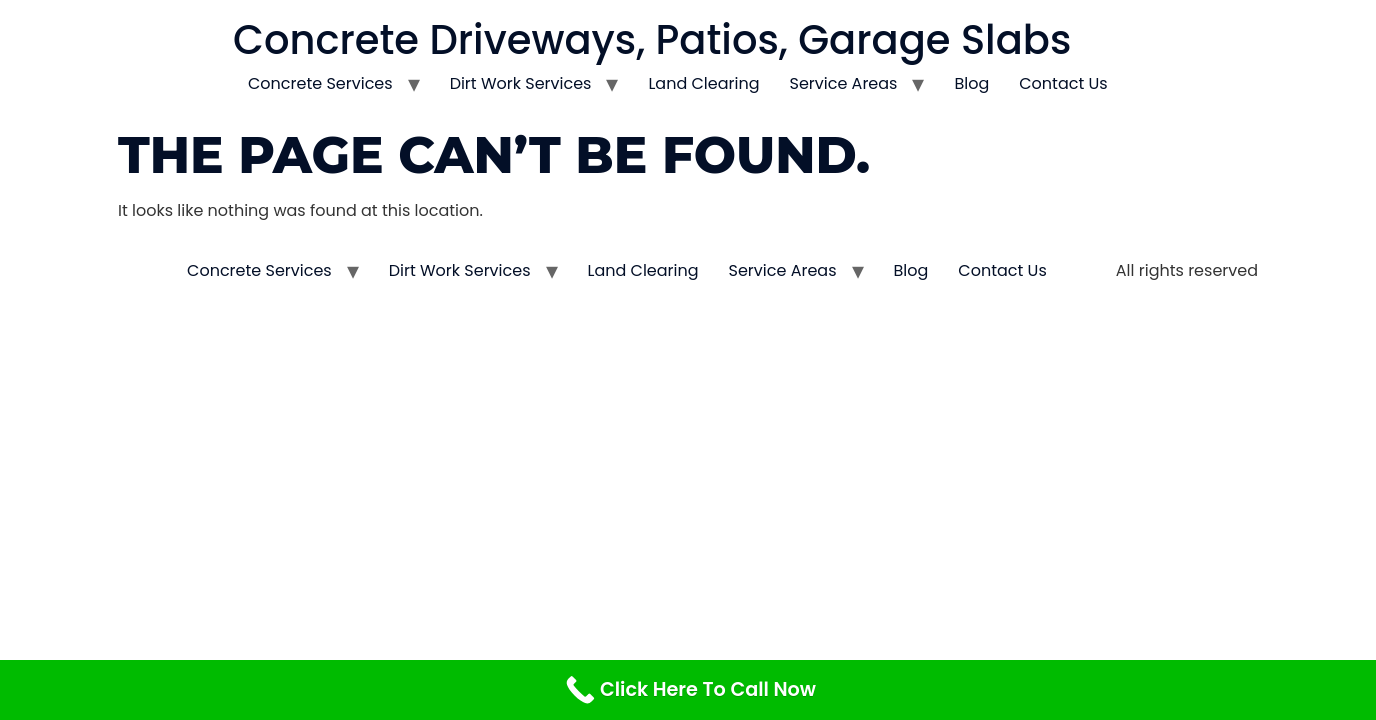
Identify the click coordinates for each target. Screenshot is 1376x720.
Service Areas (844, 83)
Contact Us (1063, 83)
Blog (971, 83)
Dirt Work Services (521, 83)
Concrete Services (320, 83)
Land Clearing (703, 83)
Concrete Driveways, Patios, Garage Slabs (652, 40)
